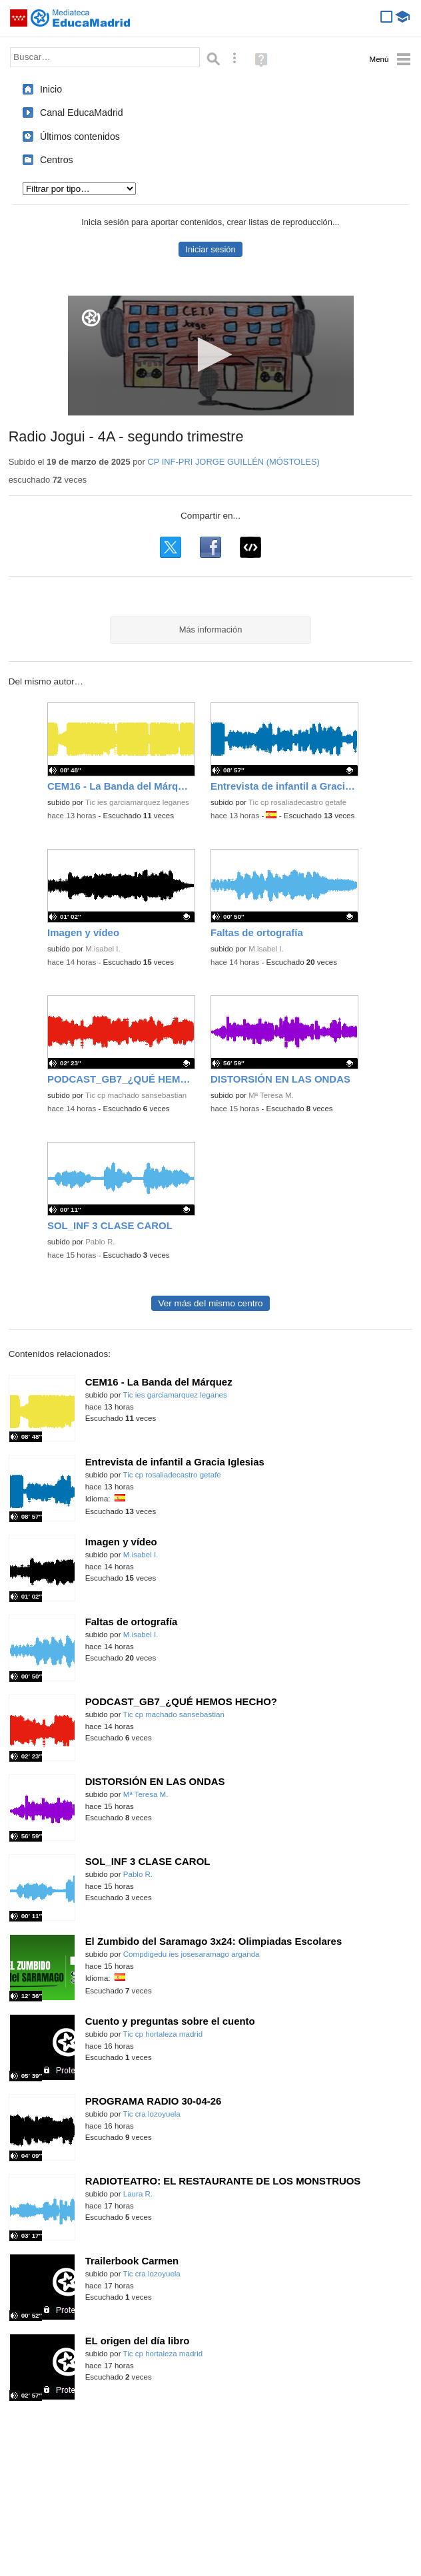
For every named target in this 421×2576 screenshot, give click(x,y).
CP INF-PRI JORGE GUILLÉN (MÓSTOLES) (233, 462)
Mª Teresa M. (271, 1095)
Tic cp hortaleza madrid (163, 2034)
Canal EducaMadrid (81, 112)
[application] (211, 355)
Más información (210, 630)
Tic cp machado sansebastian (136, 1095)
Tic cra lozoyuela (152, 2114)
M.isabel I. (103, 949)
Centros (56, 159)
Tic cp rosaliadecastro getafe (297, 802)
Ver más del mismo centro (210, 1303)
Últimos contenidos (80, 136)
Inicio (51, 89)
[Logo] (91, 318)
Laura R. (138, 2194)
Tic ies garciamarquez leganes (137, 802)
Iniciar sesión (210, 249)
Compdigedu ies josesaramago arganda (191, 1954)
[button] (210, 354)
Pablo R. (100, 1242)
